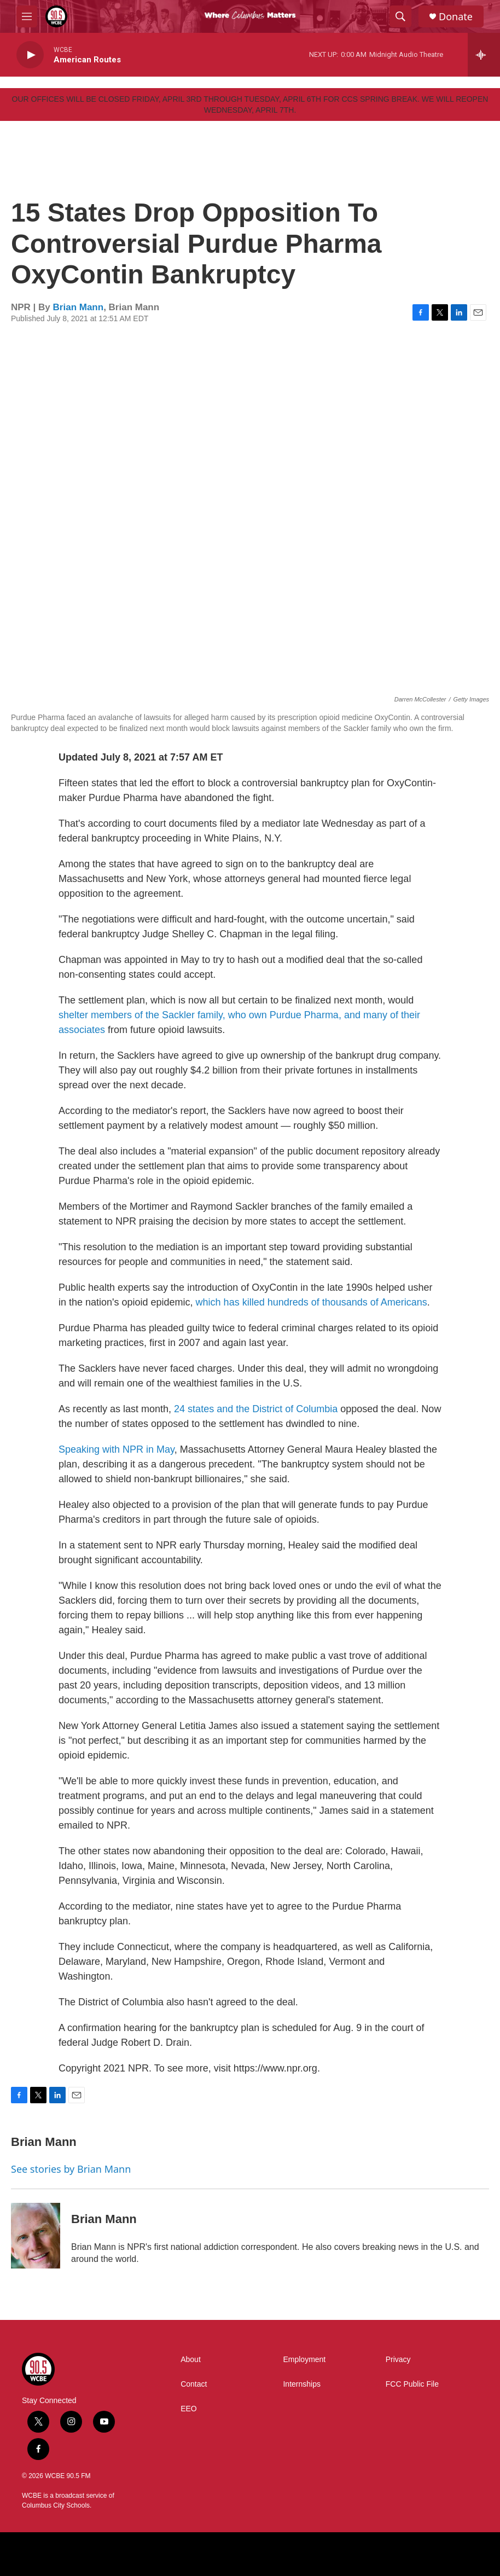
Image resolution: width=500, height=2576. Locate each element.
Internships (301, 2384)
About (191, 2359)
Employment (304, 2359)
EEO (189, 2409)
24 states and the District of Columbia (256, 1408)
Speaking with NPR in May (117, 1449)
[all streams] (484, 55)
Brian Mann (78, 307)
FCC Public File (412, 2384)
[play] (30, 55)
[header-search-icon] (400, 16)
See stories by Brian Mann (71, 2168)
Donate (456, 16)
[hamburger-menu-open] (26, 16)
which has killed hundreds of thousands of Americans (311, 1302)
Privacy (398, 2359)
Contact (194, 2384)
